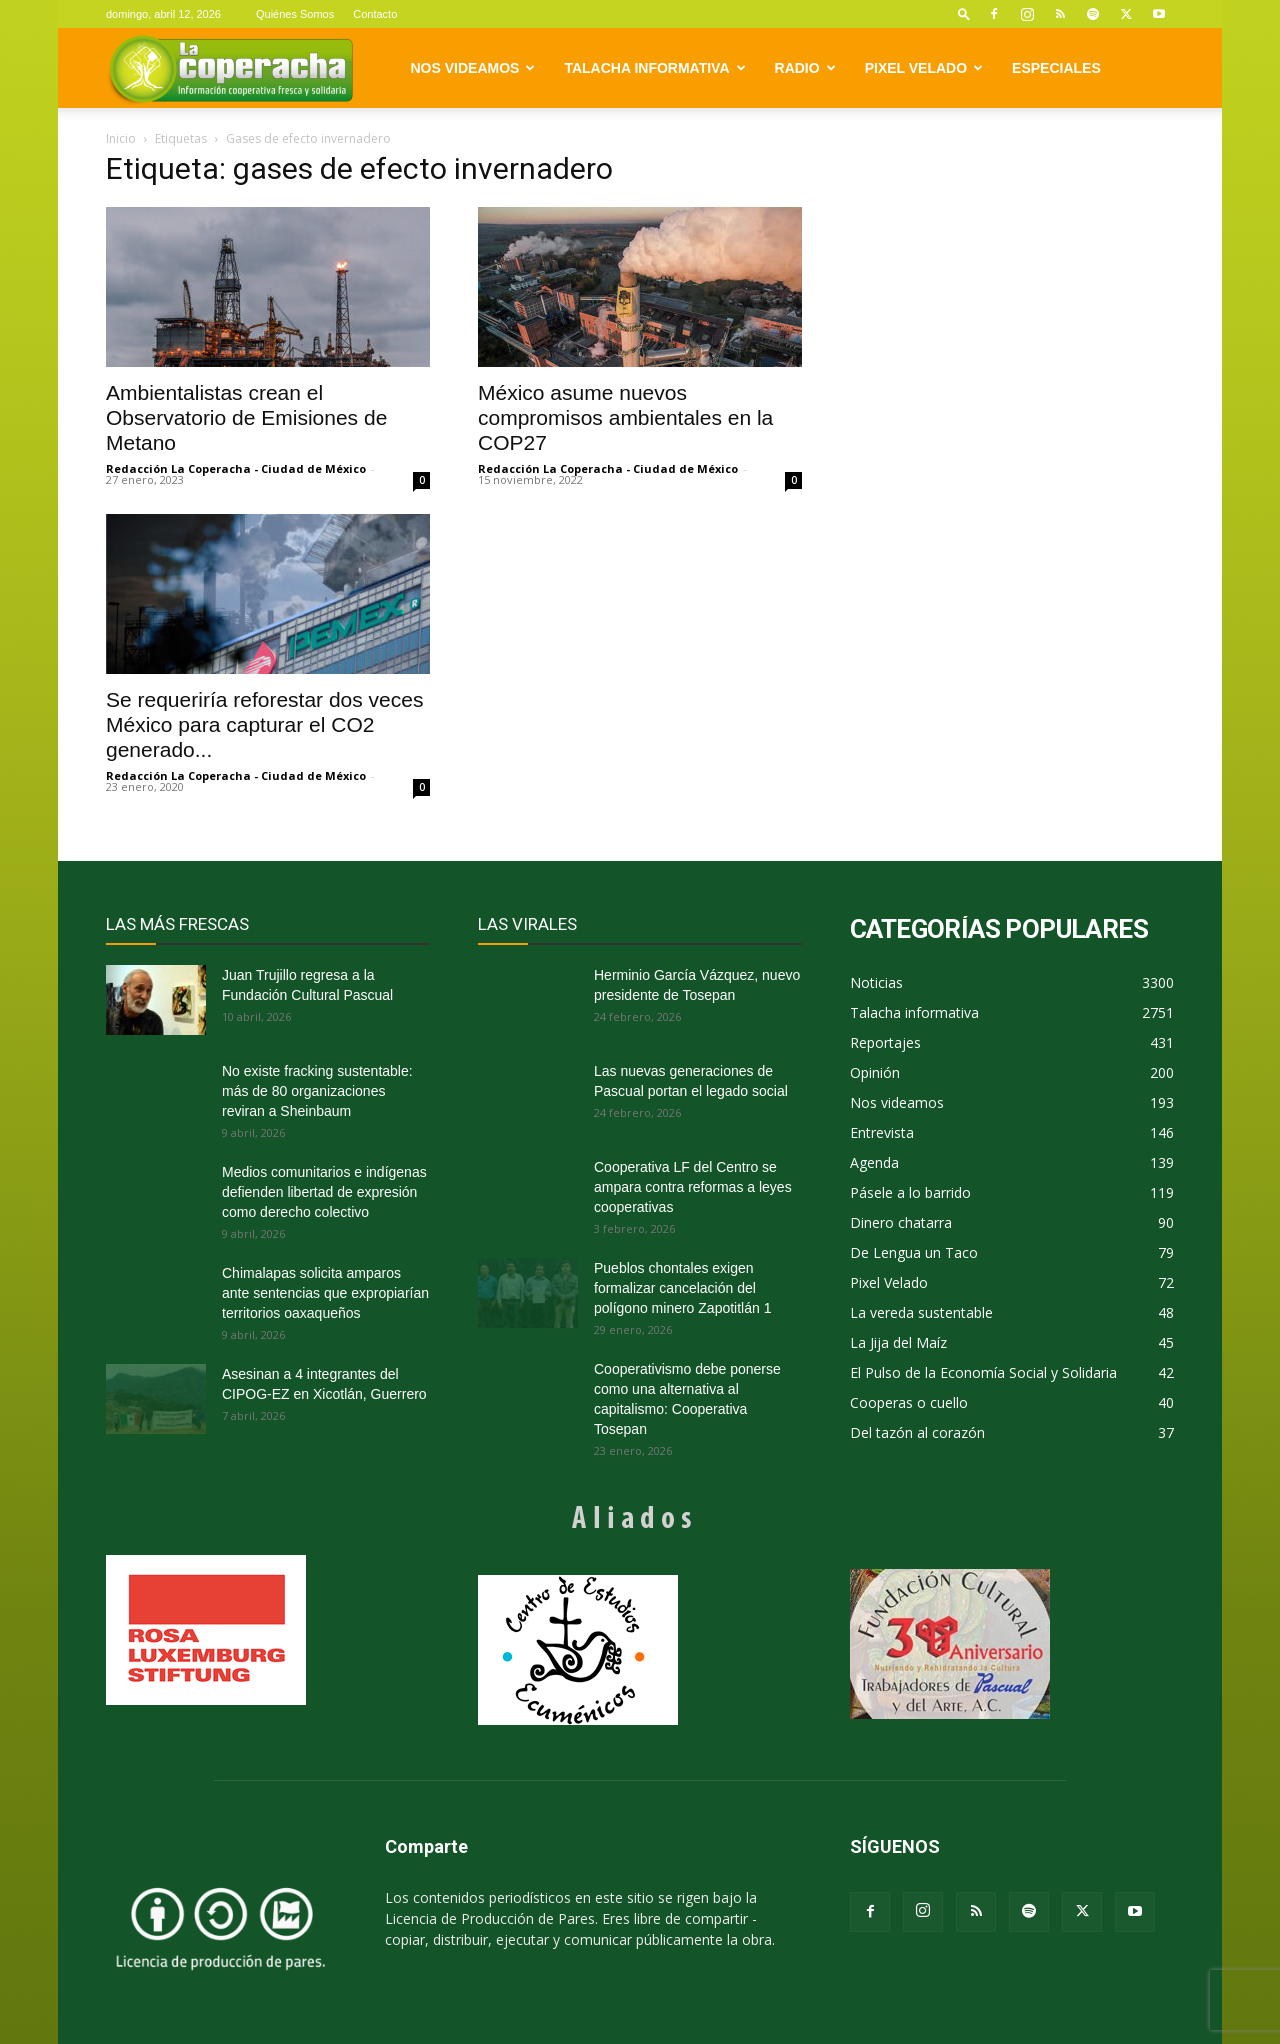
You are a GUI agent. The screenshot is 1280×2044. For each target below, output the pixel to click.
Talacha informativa (654, 68)
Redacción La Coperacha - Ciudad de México (236, 468)
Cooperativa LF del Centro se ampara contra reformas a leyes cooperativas (693, 1187)
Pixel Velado (924, 68)
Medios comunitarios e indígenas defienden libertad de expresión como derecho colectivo (324, 1192)
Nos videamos (473, 68)
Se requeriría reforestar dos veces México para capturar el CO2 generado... (264, 724)
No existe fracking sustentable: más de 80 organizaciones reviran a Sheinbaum (317, 1091)
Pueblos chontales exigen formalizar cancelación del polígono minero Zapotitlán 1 (682, 1288)
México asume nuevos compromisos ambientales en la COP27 (625, 417)
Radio (805, 68)
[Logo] (230, 68)
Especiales (1056, 68)
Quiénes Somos (295, 14)
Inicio (121, 138)
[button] (964, 13)
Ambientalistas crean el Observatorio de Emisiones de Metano (246, 417)
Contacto (375, 14)
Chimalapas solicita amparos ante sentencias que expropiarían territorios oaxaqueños (325, 1293)
